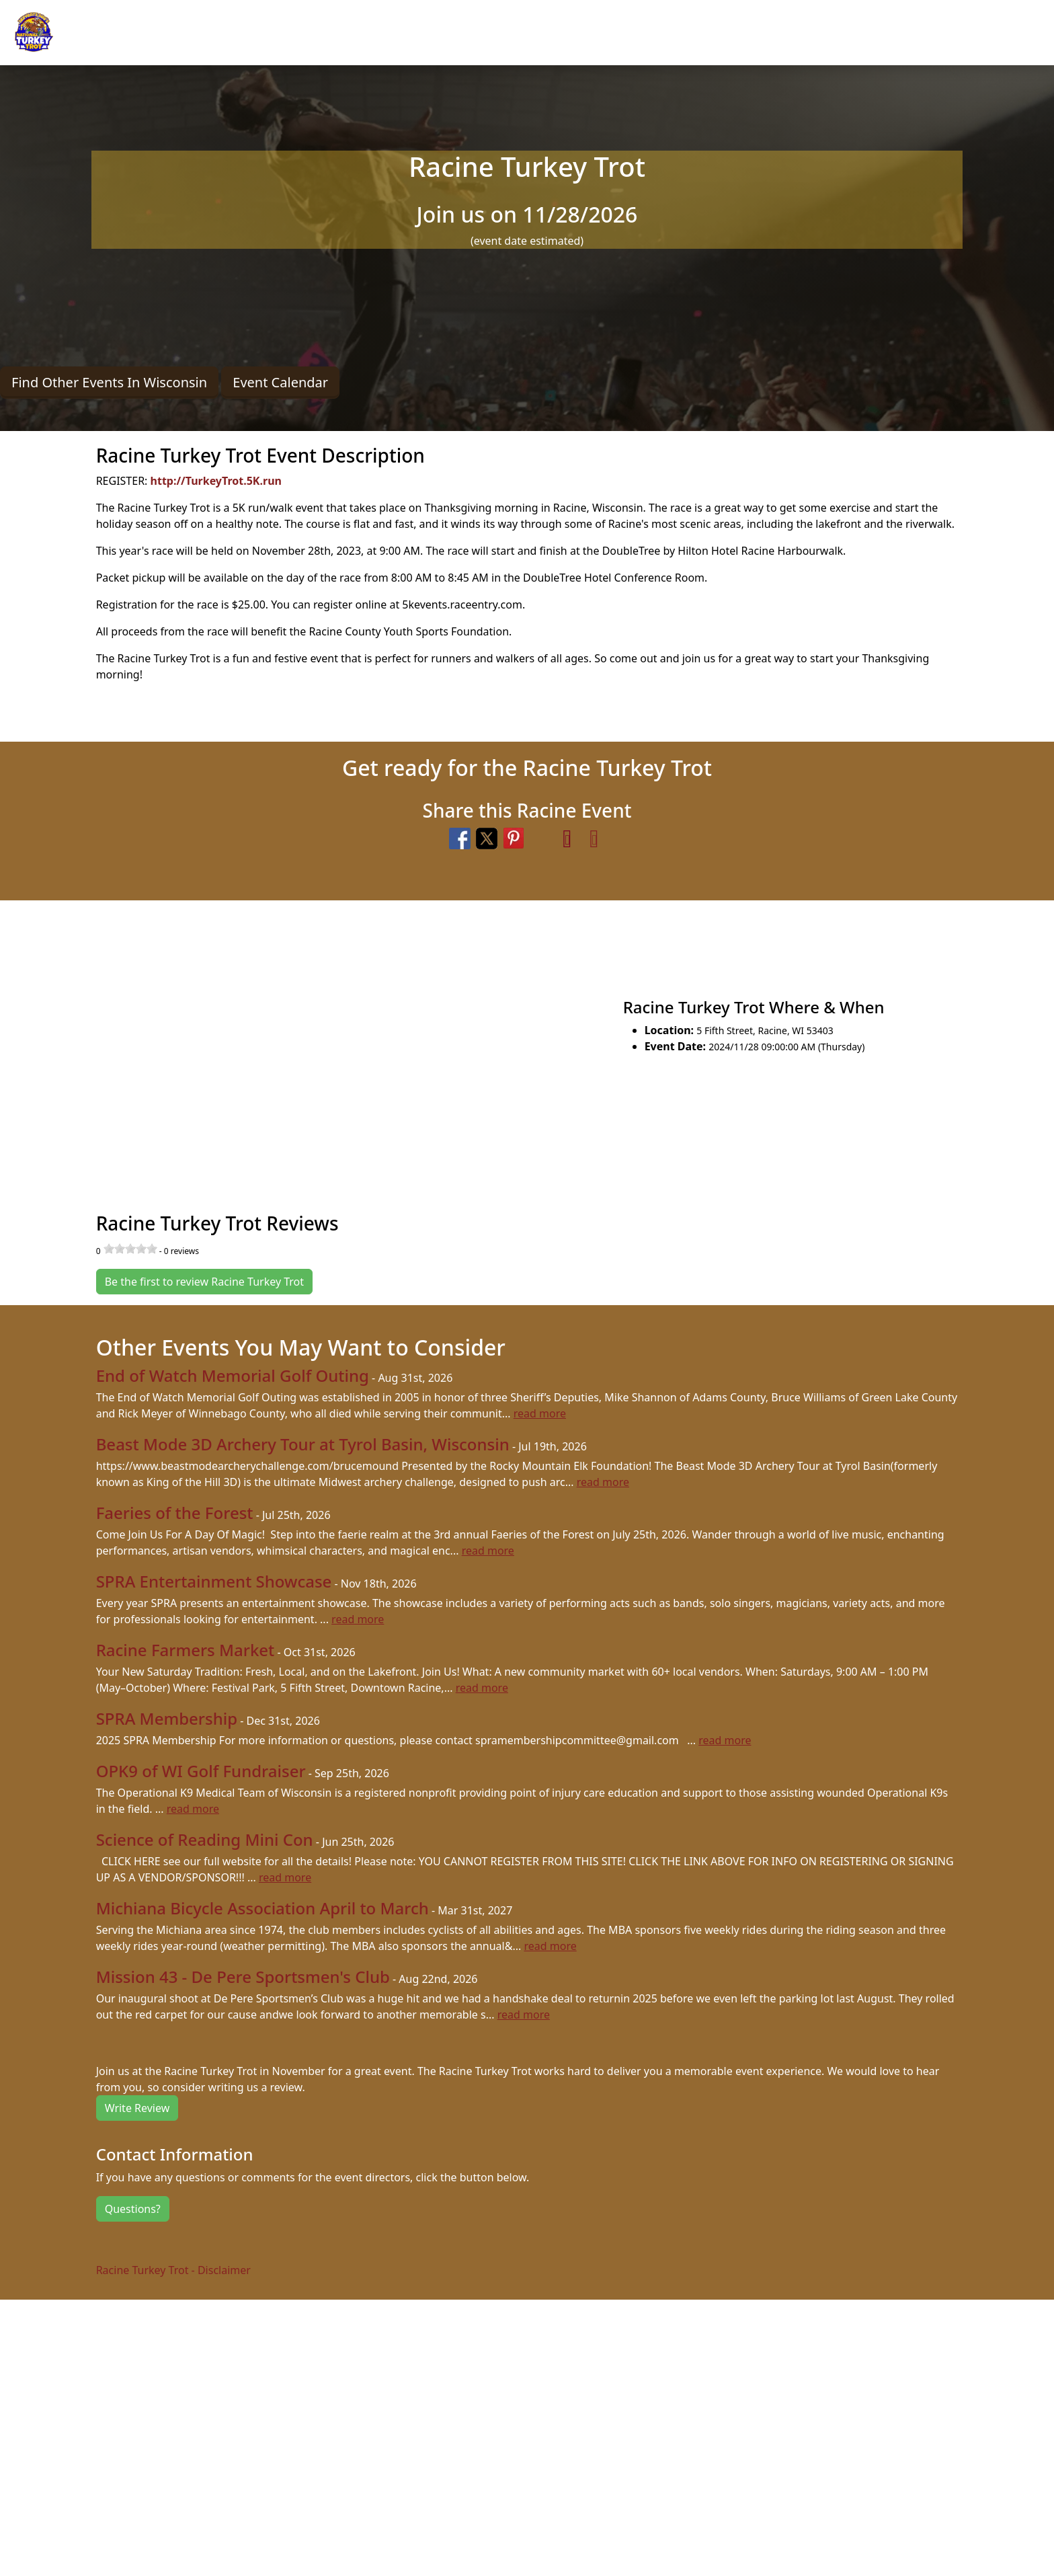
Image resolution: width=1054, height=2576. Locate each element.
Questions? (133, 2208)
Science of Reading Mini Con (204, 1839)
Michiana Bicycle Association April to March (262, 1908)
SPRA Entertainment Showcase (214, 1581)
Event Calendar (280, 382)
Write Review (137, 2108)
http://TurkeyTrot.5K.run (216, 480)
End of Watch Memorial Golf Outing (232, 1375)
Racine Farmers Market (185, 1650)
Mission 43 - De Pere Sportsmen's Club (243, 1976)
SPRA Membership (166, 1718)
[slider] (130, 1248)
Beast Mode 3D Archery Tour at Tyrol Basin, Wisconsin (303, 1444)
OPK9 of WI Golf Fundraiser (201, 1771)
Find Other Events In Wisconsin (109, 382)
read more (540, 1413)
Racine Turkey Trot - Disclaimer (173, 2270)
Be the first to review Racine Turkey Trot (204, 1281)
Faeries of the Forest (174, 1512)
